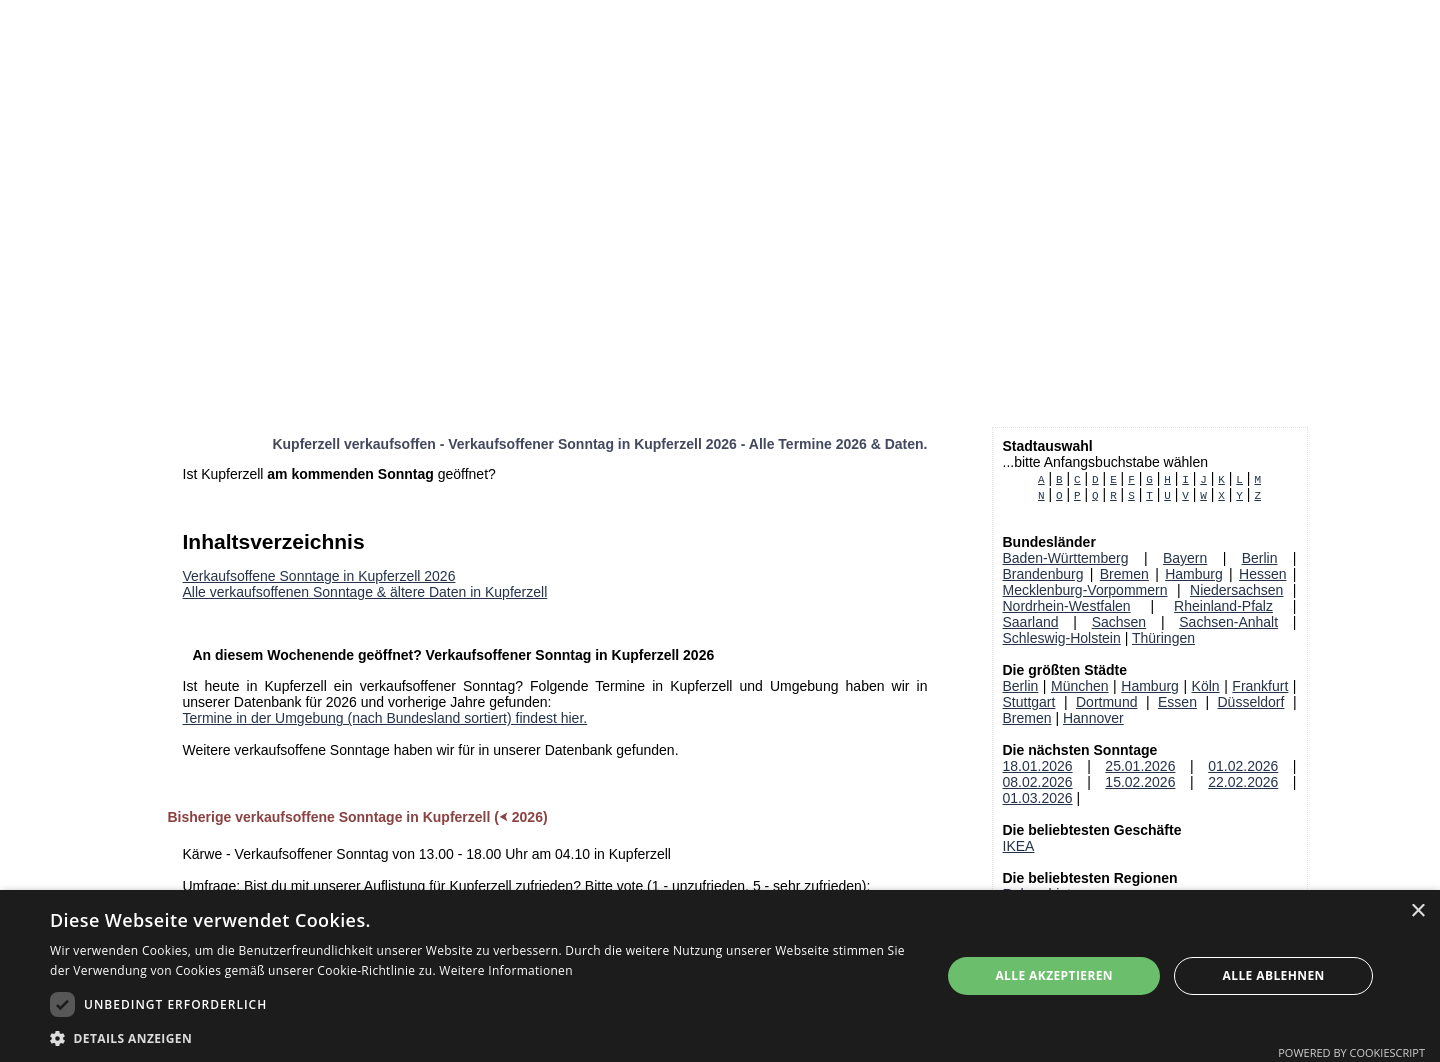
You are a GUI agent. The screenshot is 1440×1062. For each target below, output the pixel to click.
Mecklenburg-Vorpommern (1085, 590)
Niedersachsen (1236, 590)
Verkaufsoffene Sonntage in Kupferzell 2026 (319, 576)
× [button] (1417, 911)
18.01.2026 (1038, 766)
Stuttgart (1029, 702)
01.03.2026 (1038, 798)
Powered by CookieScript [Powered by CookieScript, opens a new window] (1351, 1052)
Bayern (1185, 558)
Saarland (1031, 622)
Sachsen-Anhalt (1228, 622)
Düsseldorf (1251, 702)
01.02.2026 (1243, 766)
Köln (1206, 686)
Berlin (1260, 558)
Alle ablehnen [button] (1274, 975)
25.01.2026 (1140, 766)
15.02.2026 (1140, 782)
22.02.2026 (1243, 782)
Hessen (1262, 574)
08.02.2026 (1038, 782)
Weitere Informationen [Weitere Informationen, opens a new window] (506, 970)
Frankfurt (1260, 686)
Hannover (1093, 718)
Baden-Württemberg (1066, 558)
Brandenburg (1043, 574)
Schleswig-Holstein (1062, 638)
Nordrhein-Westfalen (1067, 606)
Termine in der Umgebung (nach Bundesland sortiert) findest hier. (385, 718)
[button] (482, 1037)
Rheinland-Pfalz (1223, 606)
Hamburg (1194, 574)
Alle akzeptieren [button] (1054, 975)
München (1080, 686)
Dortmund (1106, 702)
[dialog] (720, 976)
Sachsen (1119, 622)
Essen (1177, 702)
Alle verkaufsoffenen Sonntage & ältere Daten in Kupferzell (365, 592)
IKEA (1019, 846)
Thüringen (1163, 638)
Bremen (1124, 574)
